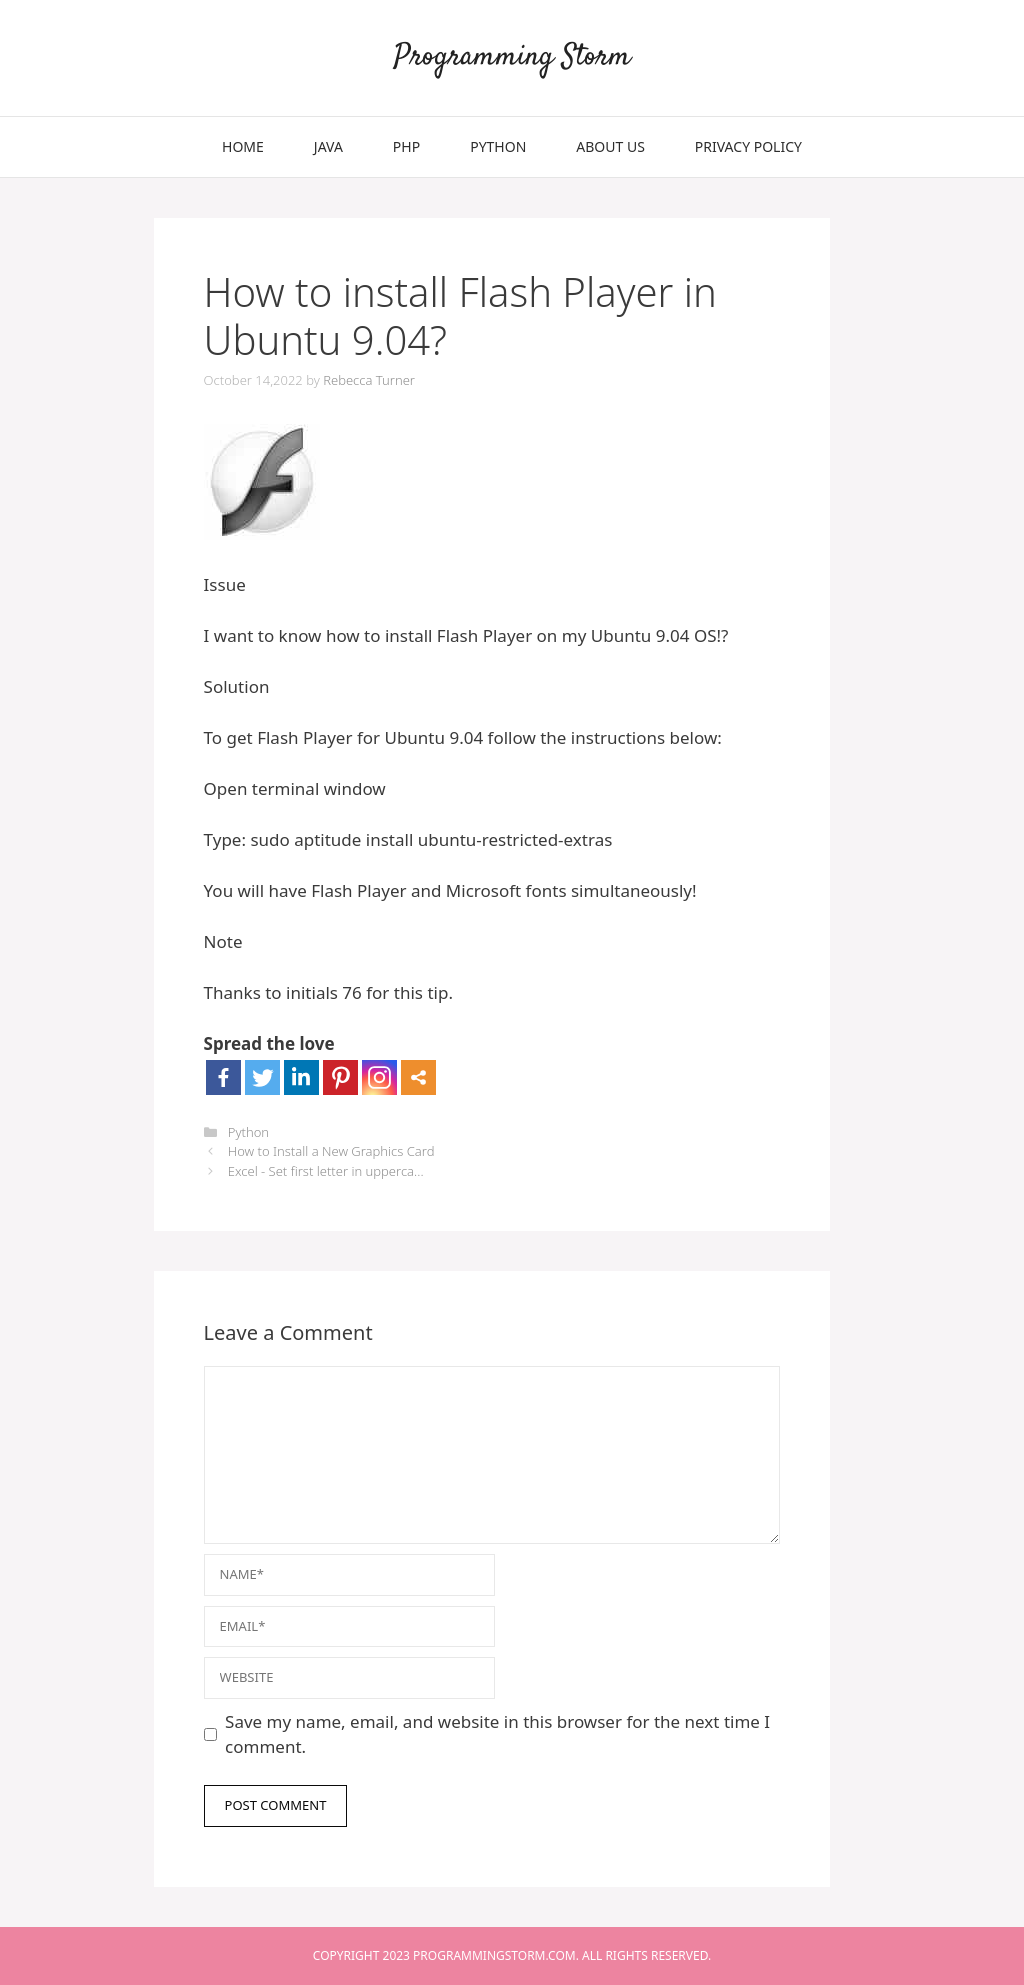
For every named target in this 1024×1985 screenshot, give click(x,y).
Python (498, 146)
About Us (610, 146)
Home (243, 146)
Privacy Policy (748, 146)
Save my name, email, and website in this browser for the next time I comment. (497, 1734)
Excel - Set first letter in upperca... (326, 1171)
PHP (406, 146)
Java (328, 146)
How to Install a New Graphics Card (331, 1151)
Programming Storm (512, 57)
